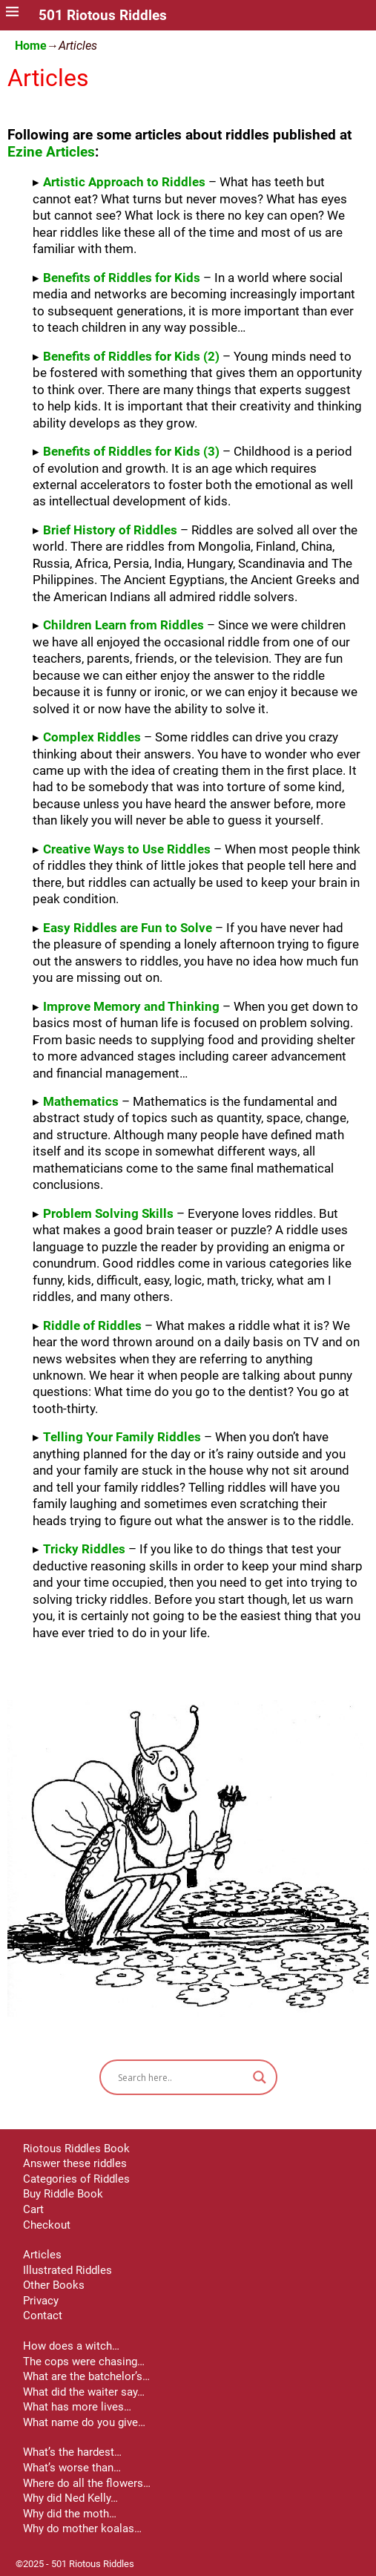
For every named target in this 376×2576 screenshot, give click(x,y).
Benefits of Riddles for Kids (121, 277)
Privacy (41, 2300)
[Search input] (181, 2077)
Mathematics (81, 1101)
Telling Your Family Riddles (122, 1436)
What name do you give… (84, 2422)
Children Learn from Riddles (123, 624)
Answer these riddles (75, 2163)
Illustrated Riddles (67, 2270)
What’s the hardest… (72, 2452)
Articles (42, 2254)
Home (31, 46)
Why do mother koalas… (82, 2528)
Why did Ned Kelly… (70, 2498)
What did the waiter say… (84, 2392)
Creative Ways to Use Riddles (127, 849)
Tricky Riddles (84, 1548)
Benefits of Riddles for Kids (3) (131, 451)
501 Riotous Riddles (103, 15)
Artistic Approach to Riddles (124, 181)
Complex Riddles (92, 737)
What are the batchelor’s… (86, 2376)
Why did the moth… (69, 2513)
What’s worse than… (72, 2467)
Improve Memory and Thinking (131, 1006)
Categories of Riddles (76, 2179)
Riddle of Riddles (92, 1325)
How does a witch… (71, 2346)
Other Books (54, 2285)
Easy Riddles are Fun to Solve (127, 927)
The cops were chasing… (84, 2361)
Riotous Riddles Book (76, 2148)
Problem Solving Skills (108, 1213)
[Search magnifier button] (259, 2077)
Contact (42, 2315)
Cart (33, 2209)
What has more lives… (77, 2406)
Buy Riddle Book (63, 2193)
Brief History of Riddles (110, 529)
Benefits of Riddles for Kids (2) (131, 356)
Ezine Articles (51, 151)
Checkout (46, 2225)
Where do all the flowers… (87, 2483)
